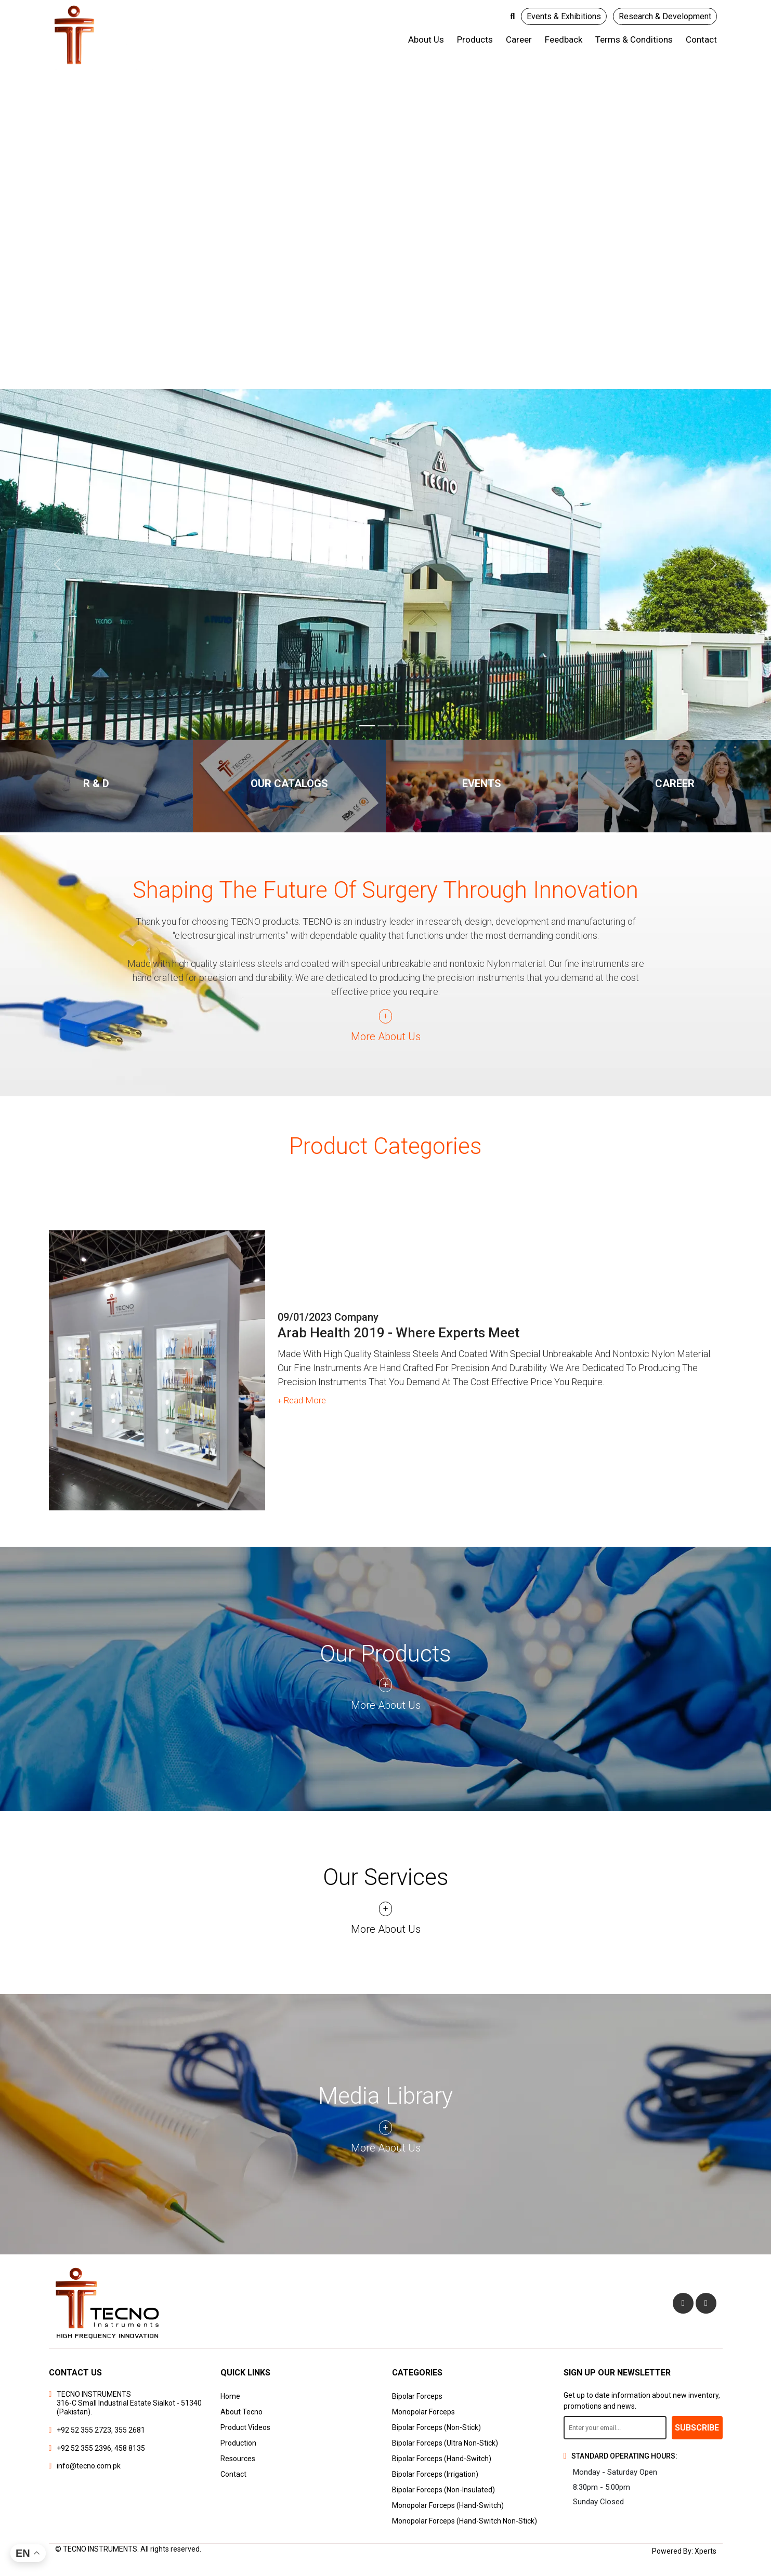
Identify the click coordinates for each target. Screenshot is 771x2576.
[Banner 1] (367, 726)
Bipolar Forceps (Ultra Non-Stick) (445, 2443)
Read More (302, 1402)
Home (230, 2396)
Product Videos (245, 2427)
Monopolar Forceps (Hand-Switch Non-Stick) (464, 2521)
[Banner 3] (404, 726)
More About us (386, 1036)
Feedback (563, 39)
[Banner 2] (386, 726)
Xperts (705, 2551)
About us (426, 39)
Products (475, 39)
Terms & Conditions (634, 39)
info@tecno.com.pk (89, 2466)
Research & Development (665, 16)
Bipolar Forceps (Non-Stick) (436, 2427)
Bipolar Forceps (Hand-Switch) (441, 2458)
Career (519, 39)
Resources (237, 2458)
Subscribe (697, 2428)
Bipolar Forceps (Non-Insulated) (443, 2490)
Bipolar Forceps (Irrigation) (435, 2474)
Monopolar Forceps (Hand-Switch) (448, 2505)
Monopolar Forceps (423, 2412)
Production (238, 2443)
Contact (701, 39)
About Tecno (241, 2412)
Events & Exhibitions (564, 16)
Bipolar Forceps (417, 2396)
